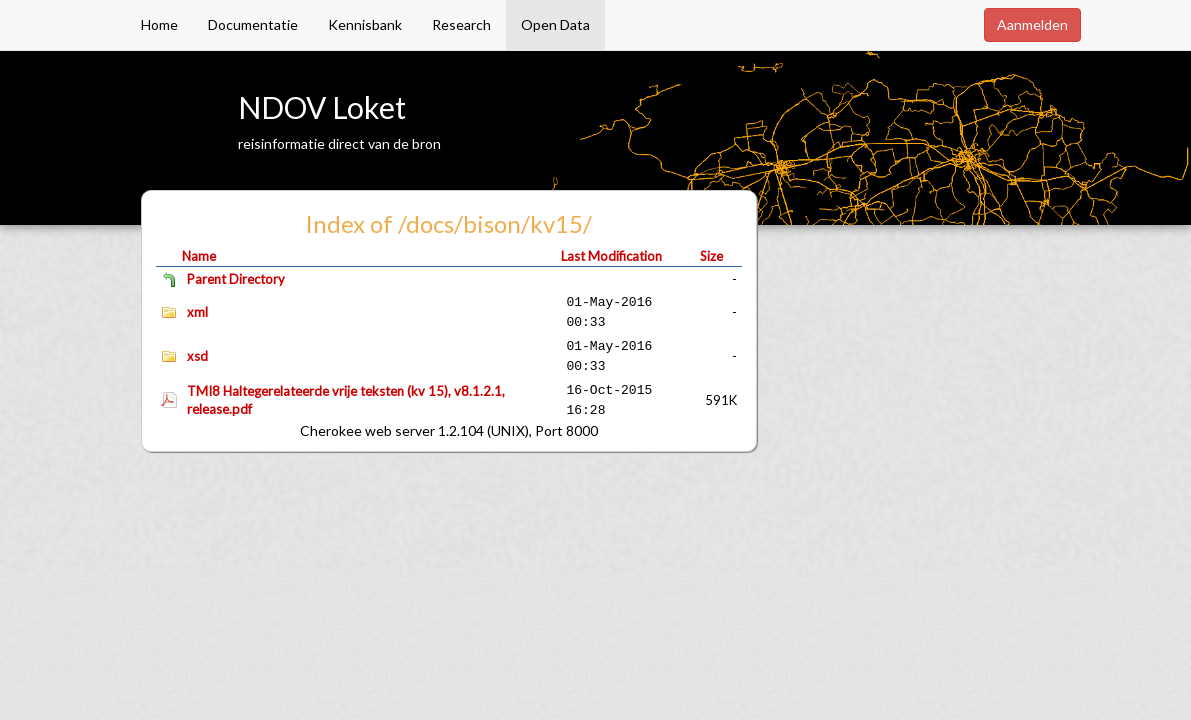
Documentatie (253, 24)
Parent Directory (236, 279)
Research (461, 24)
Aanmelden (1032, 24)
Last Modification (611, 256)
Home (159, 24)
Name (199, 256)
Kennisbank (365, 24)
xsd (197, 356)
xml (197, 312)
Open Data (555, 24)
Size (711, 256)
